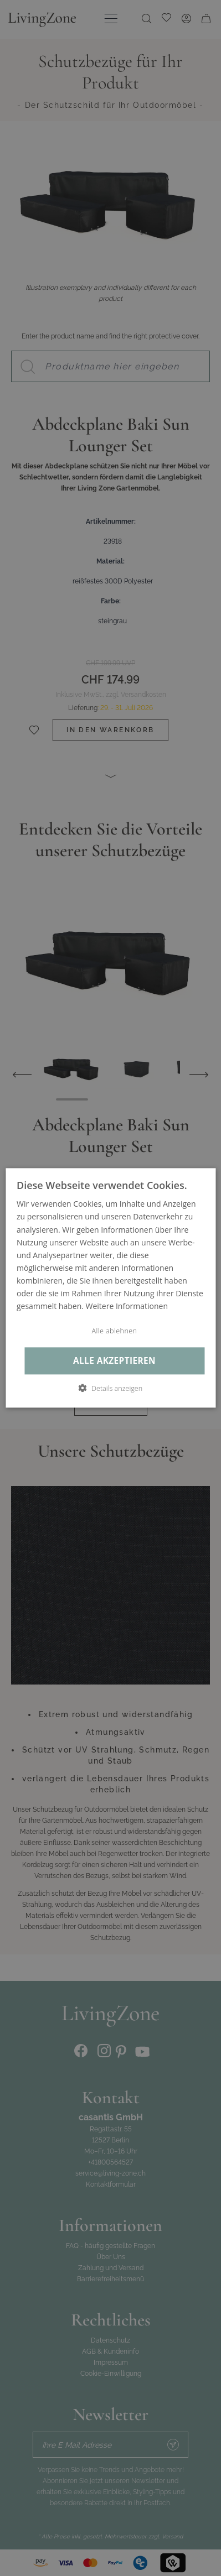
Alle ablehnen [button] (114, 1331)
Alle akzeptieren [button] (114, 1361)
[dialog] (110, 1288)
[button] (110, 1388)
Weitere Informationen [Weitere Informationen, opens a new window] (127, 1306)
